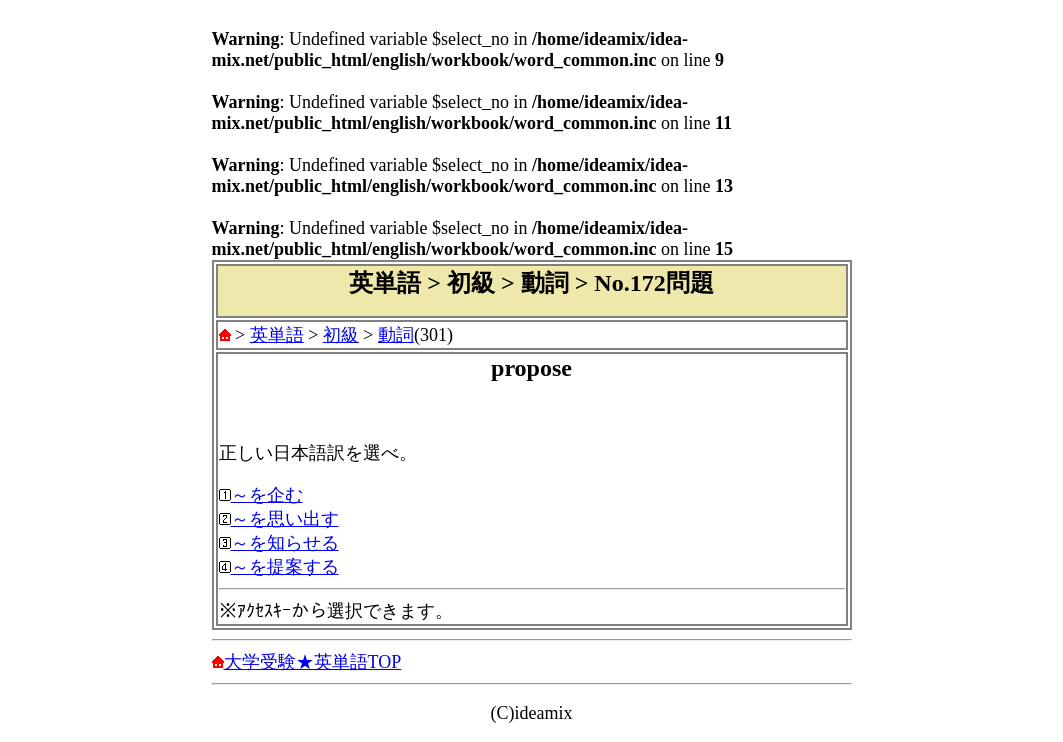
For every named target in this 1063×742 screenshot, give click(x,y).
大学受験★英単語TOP (313, 662)
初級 (341, 335)
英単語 (277, 335)
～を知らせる (285, 543)
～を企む (267, 495)
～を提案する (285, 567)
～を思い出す (285, 519)
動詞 (396, 335)
